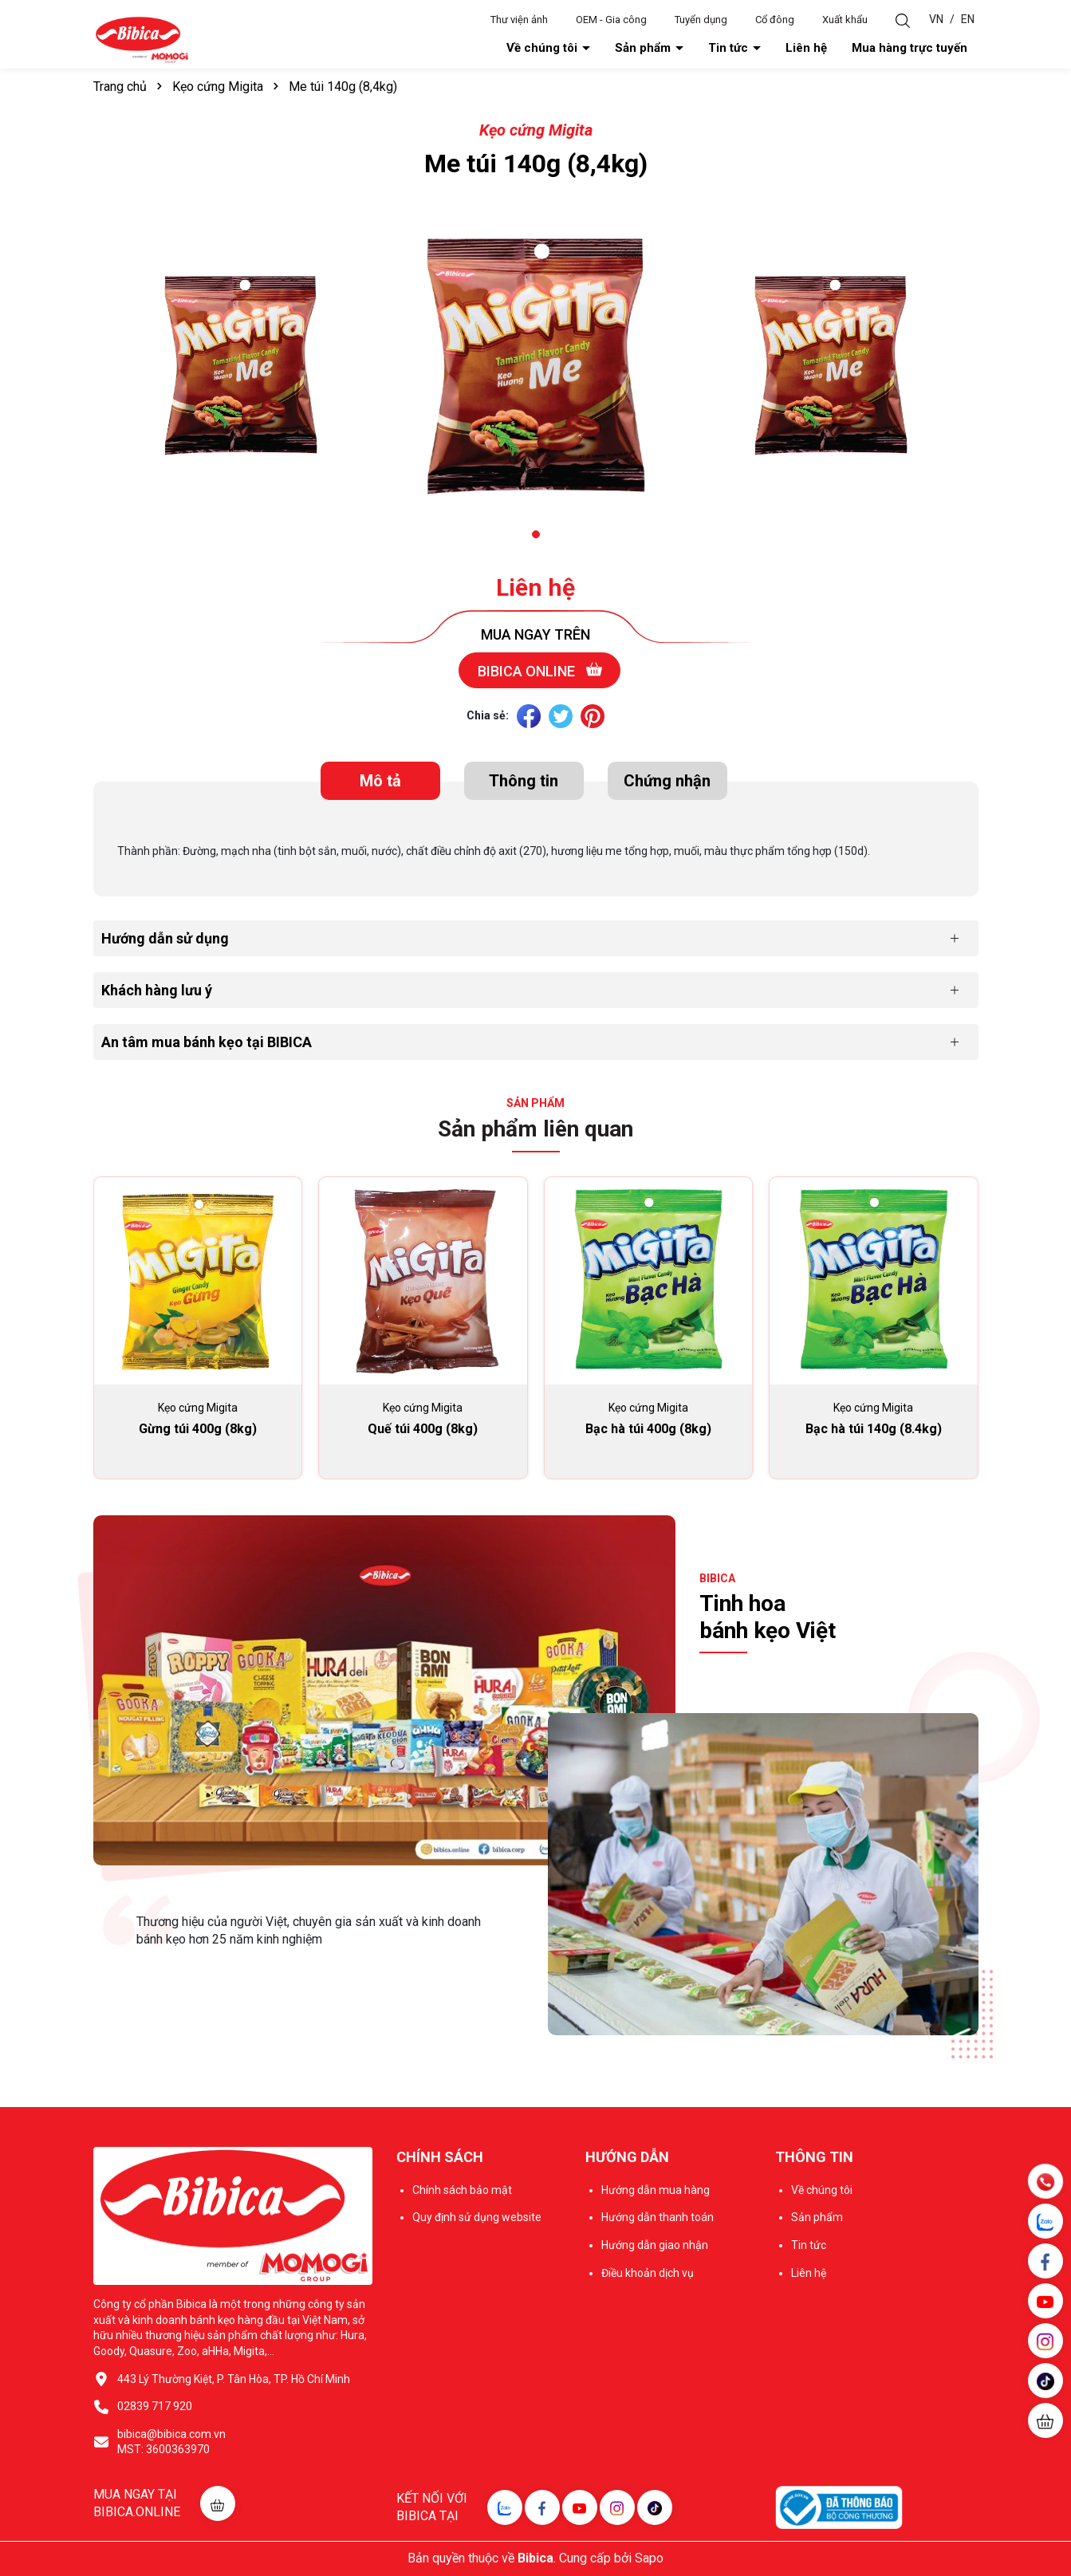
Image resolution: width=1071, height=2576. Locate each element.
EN (968, 19)
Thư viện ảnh (519, 20)
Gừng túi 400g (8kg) (198, 1428)
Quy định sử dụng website (476, 2217)
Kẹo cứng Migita (536, 130)
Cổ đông (774, 20)
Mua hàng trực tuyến (909, 48)
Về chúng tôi (543, 48)
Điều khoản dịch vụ (647, 2273)
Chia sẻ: (488, 715)
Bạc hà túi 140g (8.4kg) (873, 1428)
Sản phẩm (644, 48)
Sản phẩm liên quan (535, 1129)
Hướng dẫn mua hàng (655, 2190)
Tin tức (729, 48)
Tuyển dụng (701, 20)
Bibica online (540, 670)
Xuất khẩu (845, 20)
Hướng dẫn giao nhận (654, 2245)
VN (936, 19)
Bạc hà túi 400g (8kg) (648, 1428)
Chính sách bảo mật (462, 2190)
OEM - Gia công (611, 20)
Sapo (649, 2558)
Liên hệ (806, 48)
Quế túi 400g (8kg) (423, 1428)
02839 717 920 (154, 2406)
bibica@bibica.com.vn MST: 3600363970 (171, 2442)
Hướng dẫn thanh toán (657, 2217)
